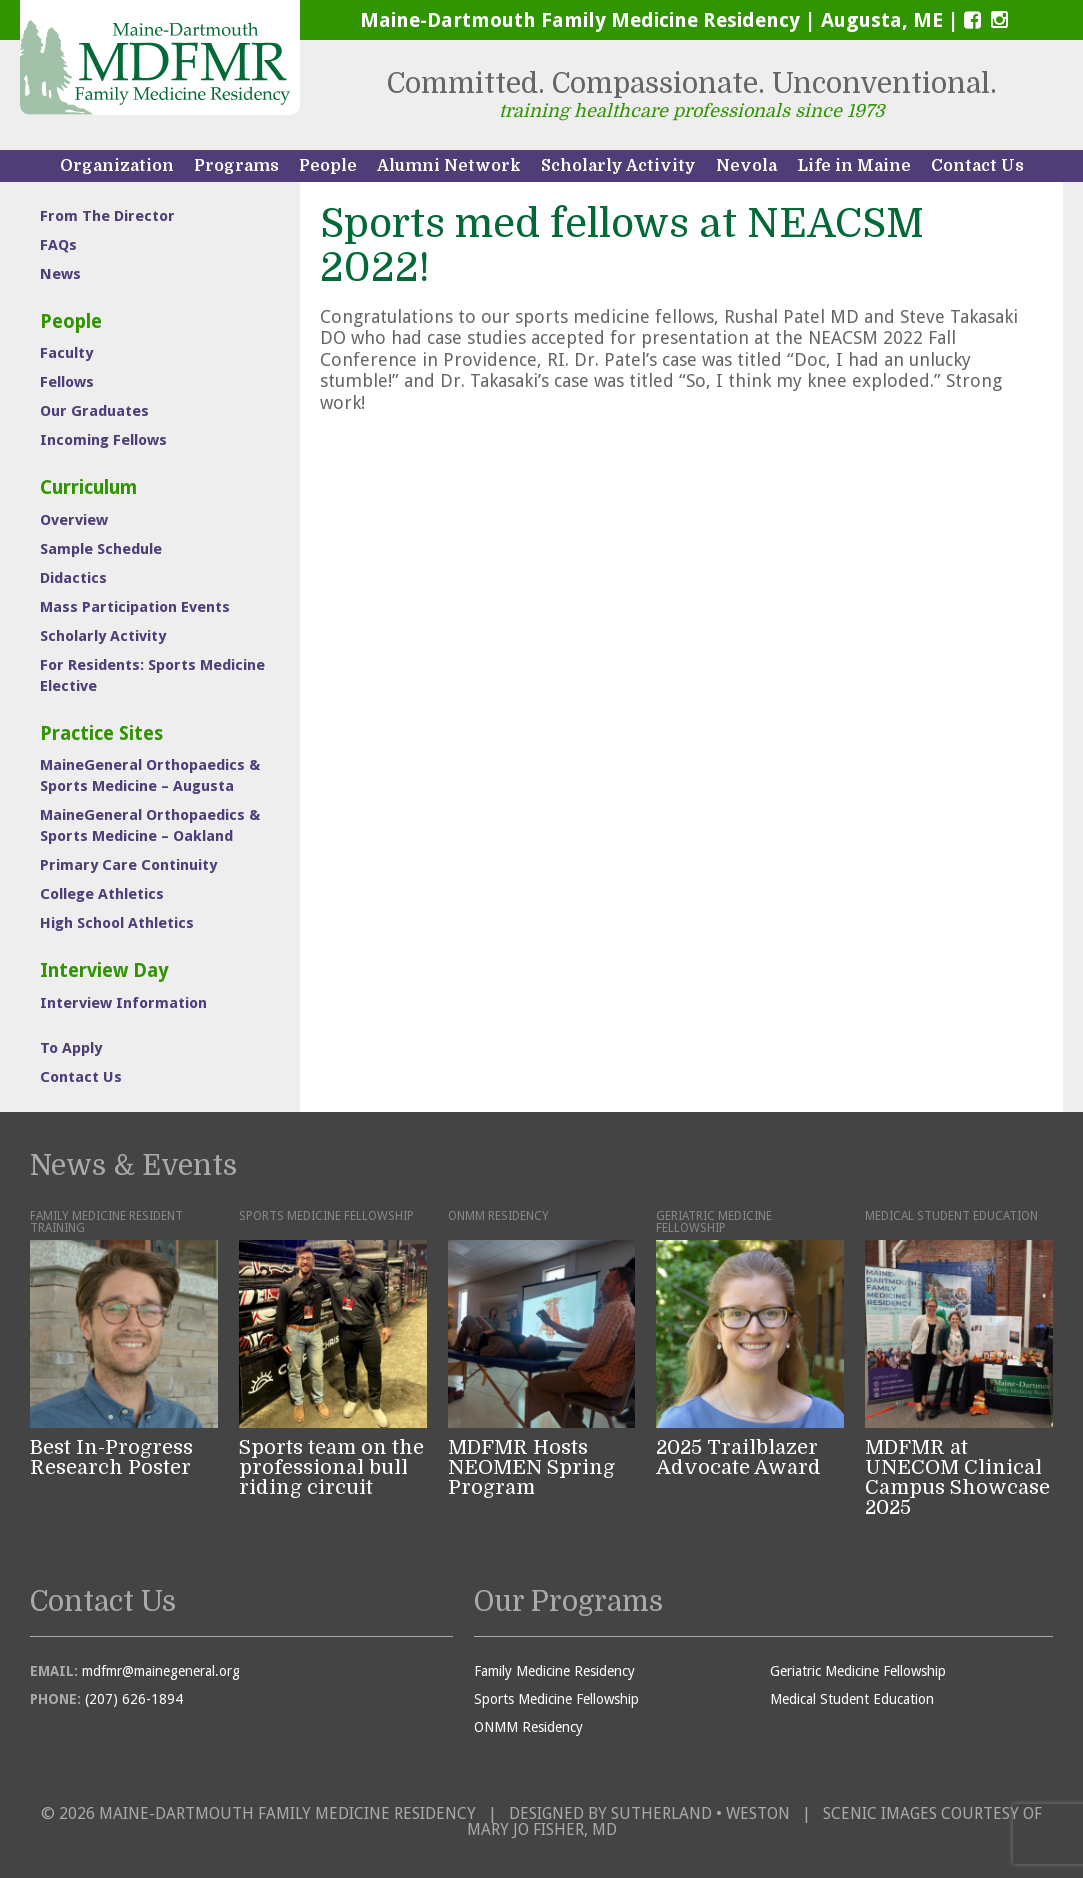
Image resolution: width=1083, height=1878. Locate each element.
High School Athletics (117, 923)
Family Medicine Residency (554, 1671)
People (328, 166)
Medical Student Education (852, 1699)
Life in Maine (854, 166)
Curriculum (88, 487)
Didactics (73, 578)
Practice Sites (101, 733)
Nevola (746, 166)
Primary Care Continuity (128, 865)
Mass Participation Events (135, 607)
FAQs (58, 245)
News (60, 274)
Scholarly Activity (618, 166)
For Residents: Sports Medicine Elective (152, 675)
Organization (117, 166)
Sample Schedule (101, 549)
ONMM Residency (528, 1727)
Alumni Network (449, 166)
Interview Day (104, 970)
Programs (236, 166)
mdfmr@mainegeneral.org (161, 1671)
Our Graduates (94, 411)
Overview (74, 520)
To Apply (71, 1048)
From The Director (107, 216)
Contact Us (977, 166)
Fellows (67, 382)
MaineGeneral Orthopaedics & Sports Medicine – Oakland (150, 825)
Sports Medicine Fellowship (556, 1699)
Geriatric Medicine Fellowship (858, 1671)
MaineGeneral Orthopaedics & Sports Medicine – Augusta (150, 775)
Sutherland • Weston (700, 1813)
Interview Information (123, 1003)
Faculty (66, 353)
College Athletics (102, 894)
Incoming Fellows (103, 440)
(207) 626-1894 (134, 1699)
